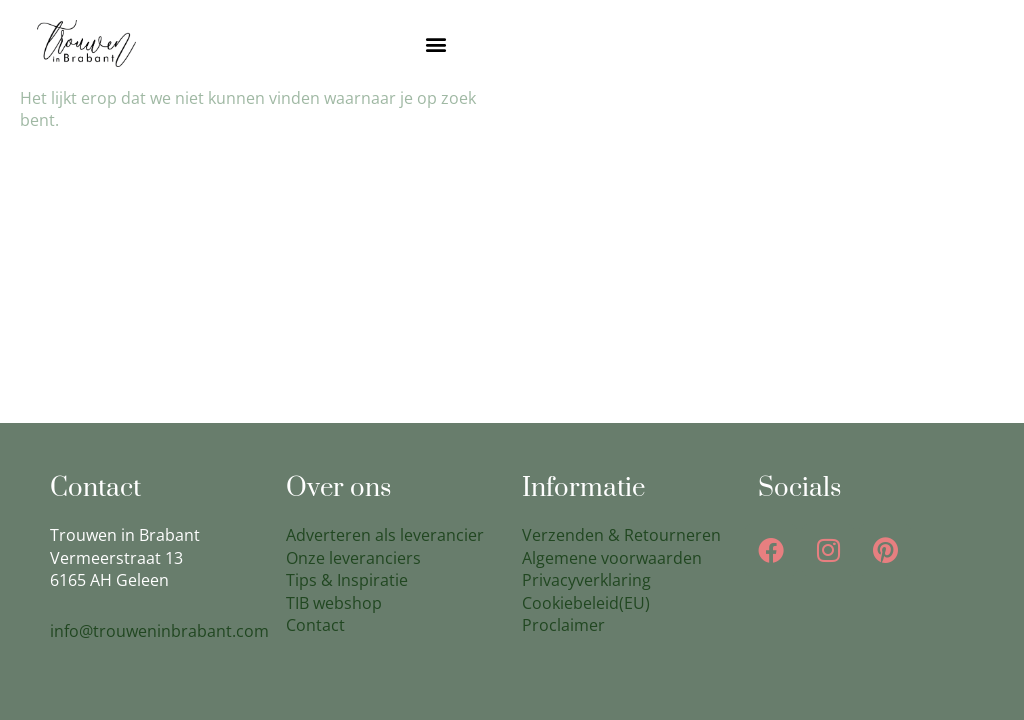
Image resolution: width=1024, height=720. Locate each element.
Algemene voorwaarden (612, 558)
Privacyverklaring (586, 580)
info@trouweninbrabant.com (159, 631)
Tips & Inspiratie (347, 580)
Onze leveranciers (353, 558)
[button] (436, 43)
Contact (315, 625)
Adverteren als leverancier (385, 535)
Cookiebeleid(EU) (586, 603)
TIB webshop (334, 603)
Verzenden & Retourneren (621, 535)
